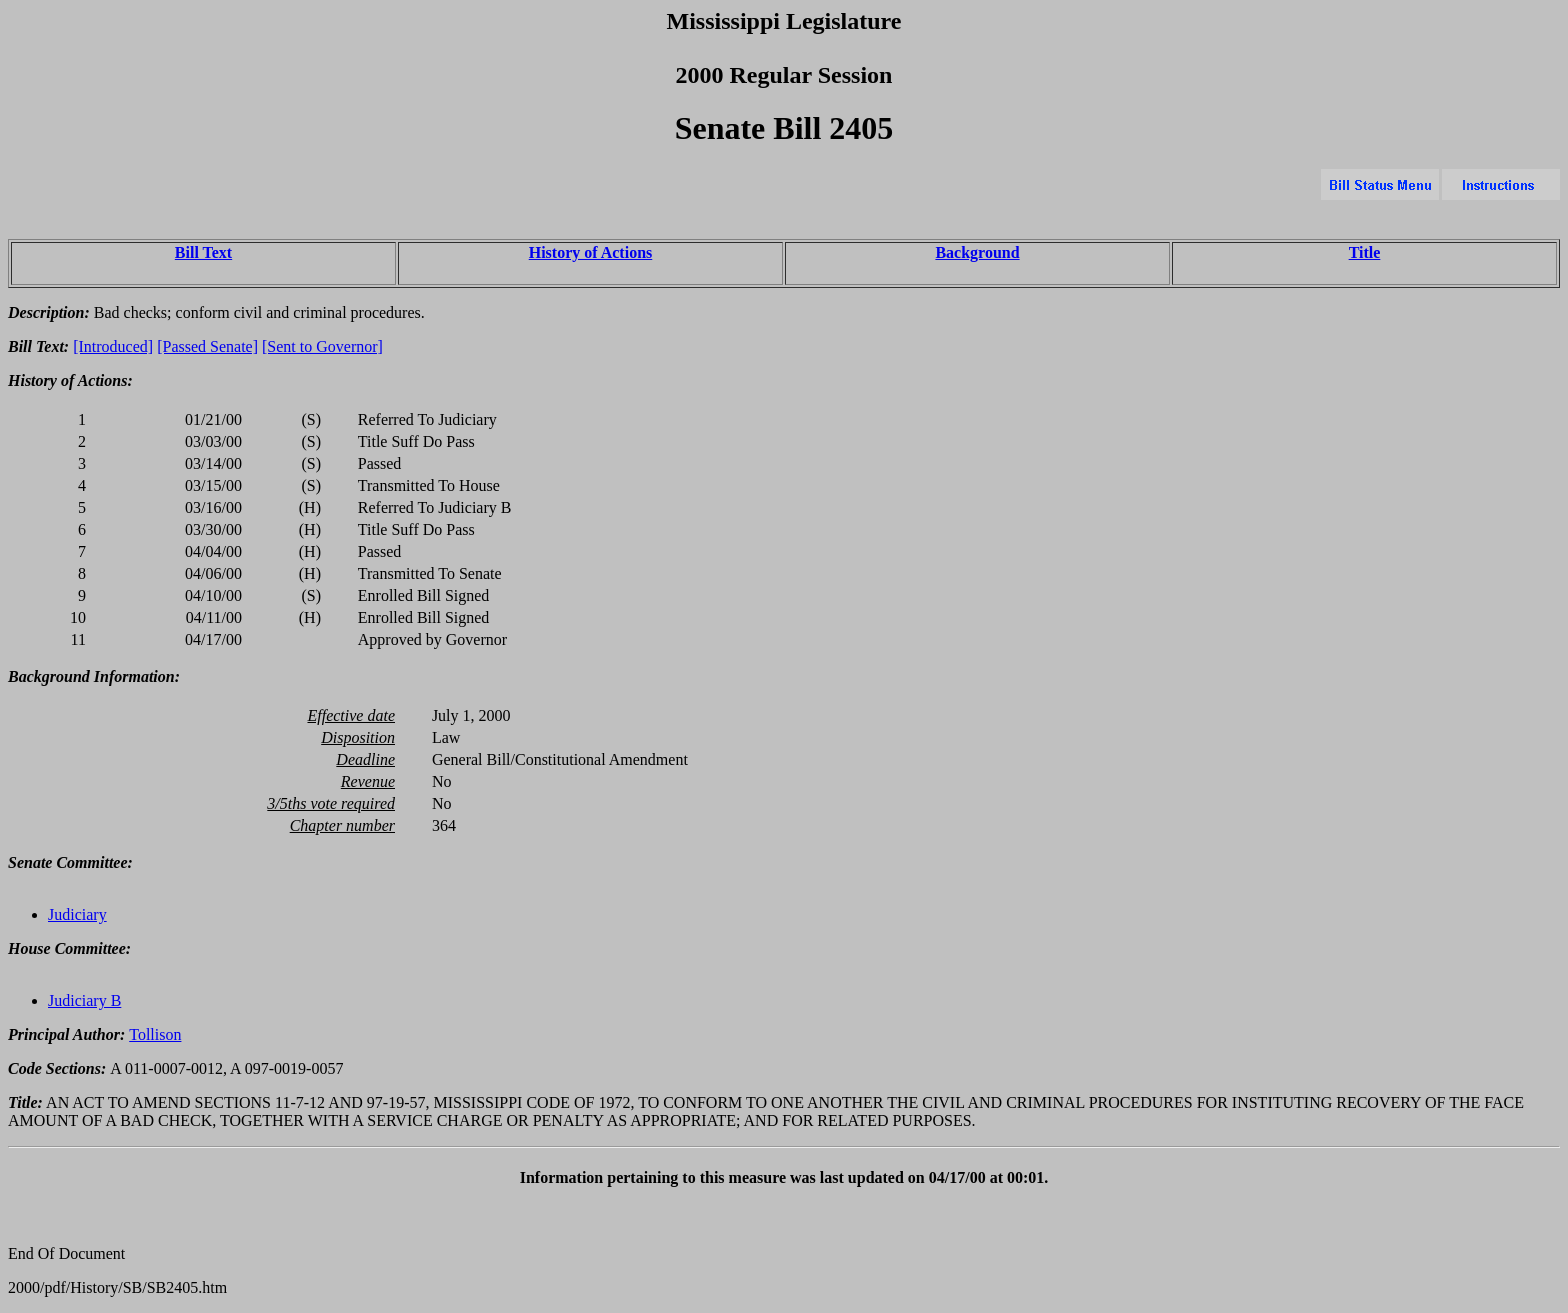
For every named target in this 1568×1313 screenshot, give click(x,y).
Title (1365, 252)
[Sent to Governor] (322, 346)
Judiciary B (84, 1000)
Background (977, 252)
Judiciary (77, 914)
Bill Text (203, 252)
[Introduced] (113, 346)
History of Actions (591, 252)
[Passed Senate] (207, 346)
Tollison (155, 1034)
